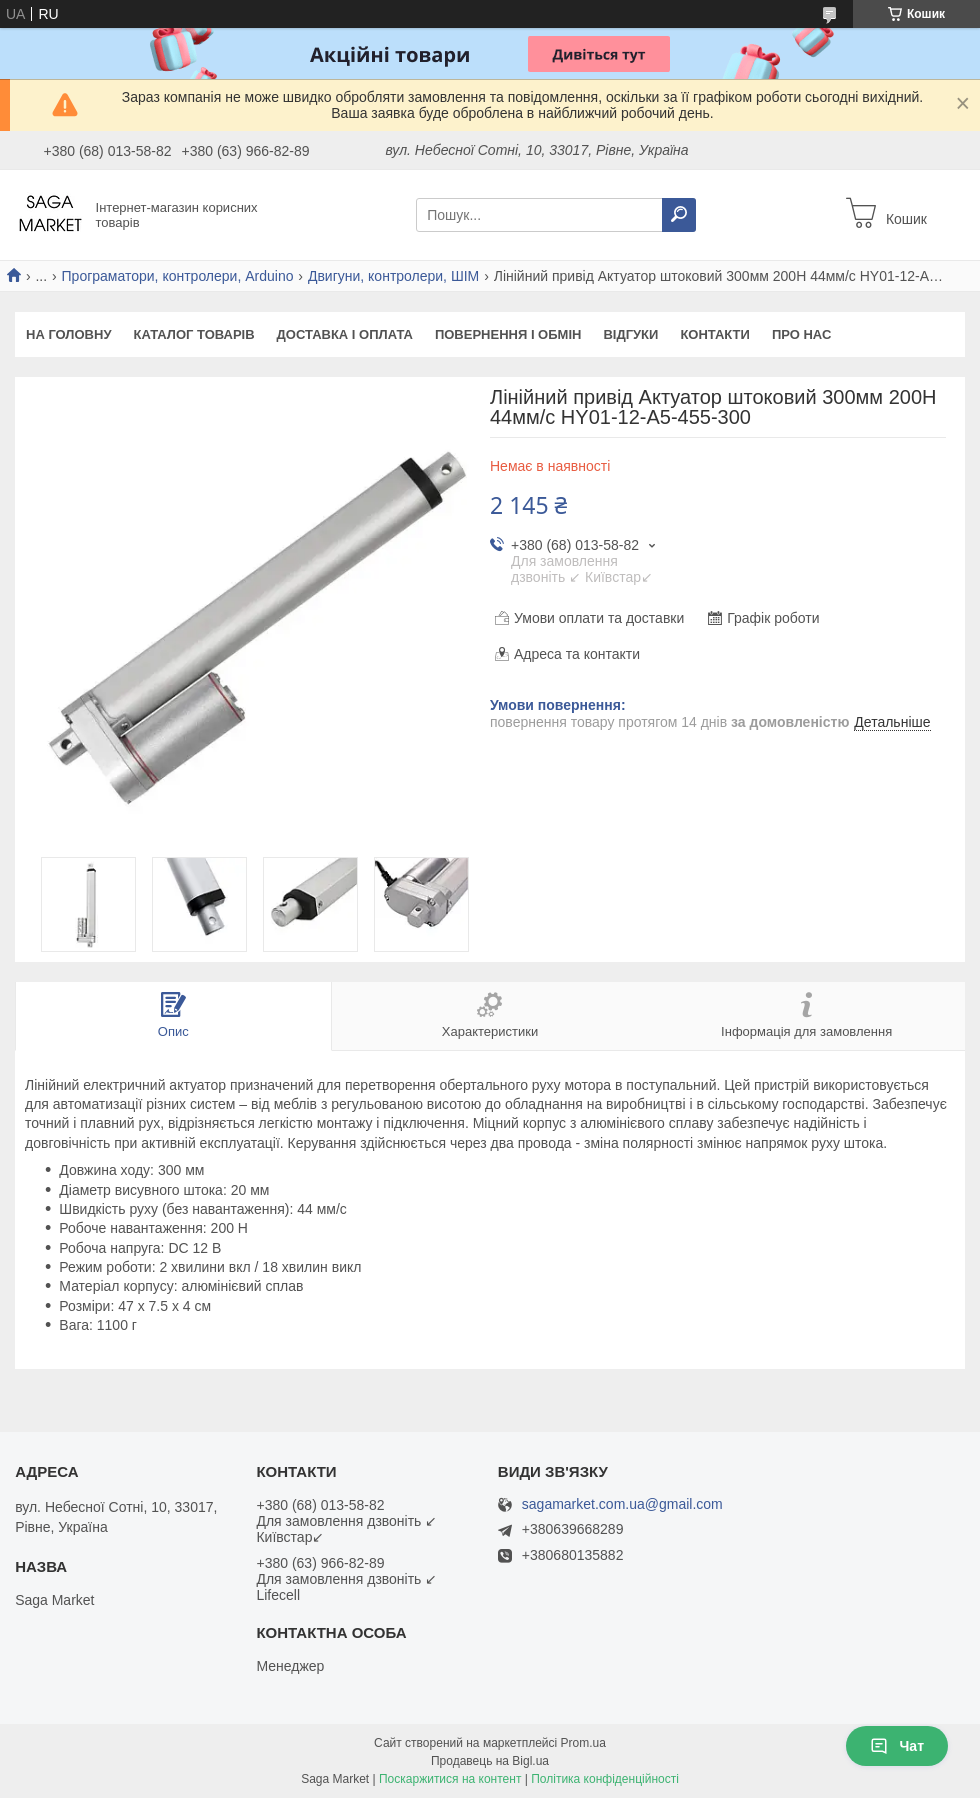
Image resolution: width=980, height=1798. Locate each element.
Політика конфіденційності (605, 1779)
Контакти (715, 334)
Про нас (801, 334)
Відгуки (630, 334)
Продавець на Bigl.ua (490, 1761)
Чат (897, 1746)
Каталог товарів (193, 334)
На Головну (68, 334)
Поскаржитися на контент (450, 1779)
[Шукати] (679, 215)
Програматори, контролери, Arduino (178, 276)
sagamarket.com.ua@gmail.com (622, 1504)
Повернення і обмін (508, 334)
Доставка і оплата (345, 334)
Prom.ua (583, 1743)
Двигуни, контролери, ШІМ (393, 276)
